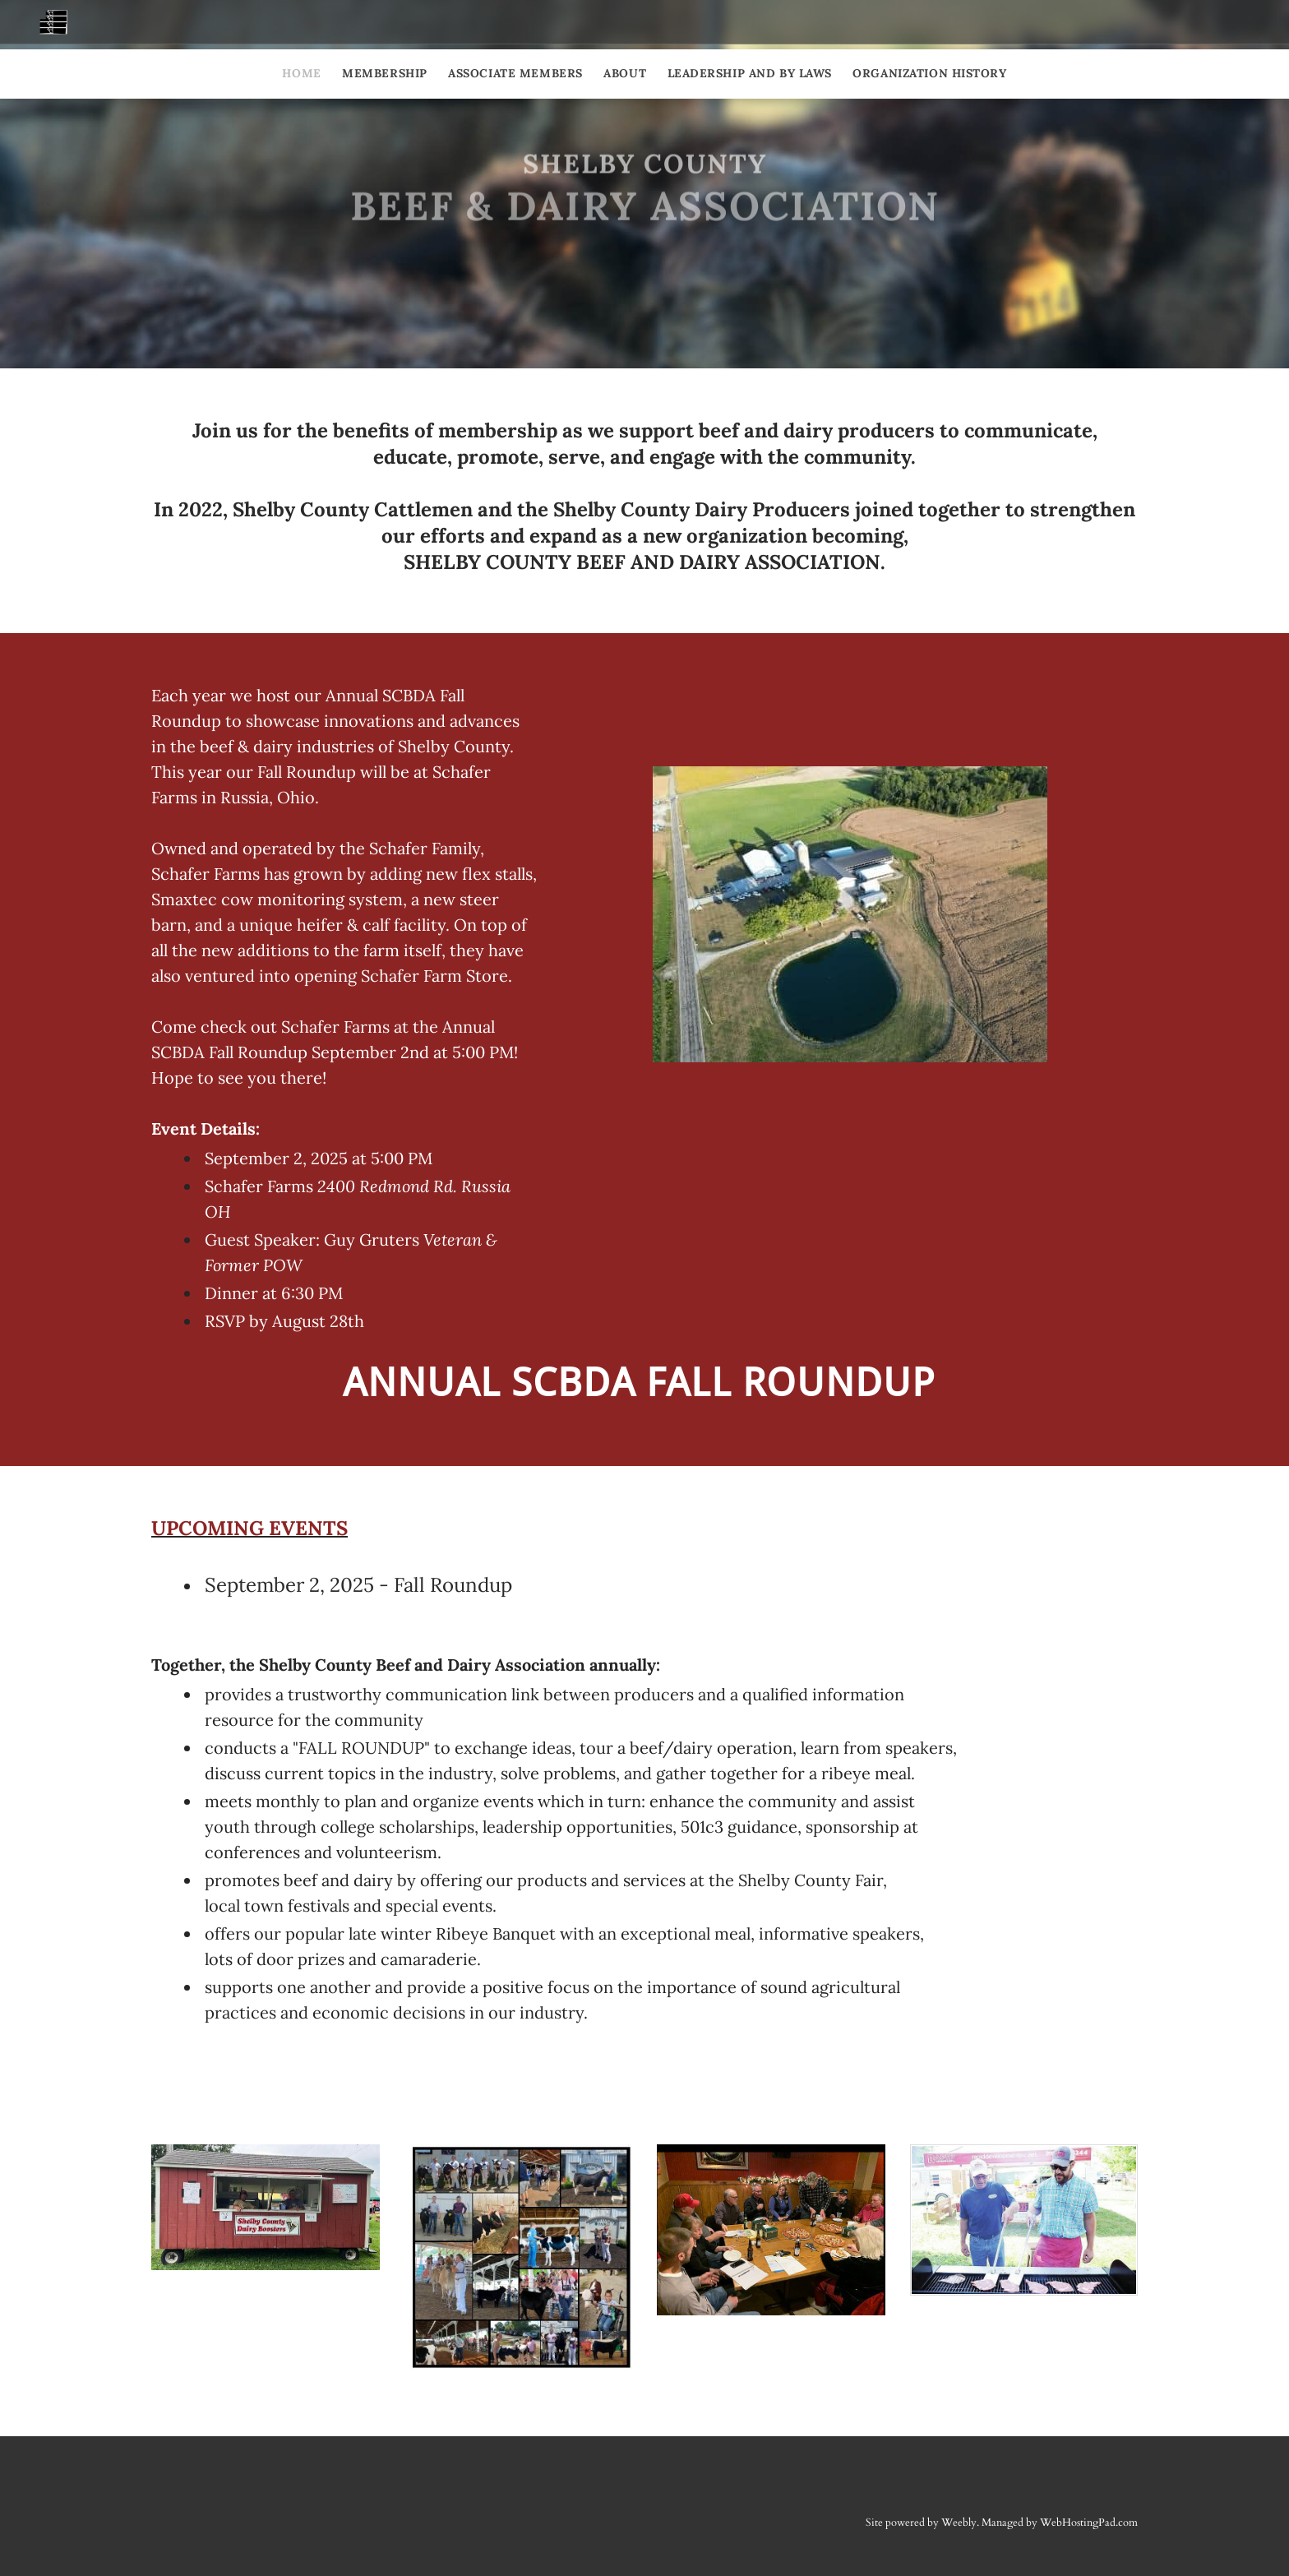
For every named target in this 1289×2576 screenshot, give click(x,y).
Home (301, 73)
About (624, 73)
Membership (384, 73)
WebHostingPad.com (1089, 2522)
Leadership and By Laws (750, 73)
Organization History (929, 73)
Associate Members (515, 73)
